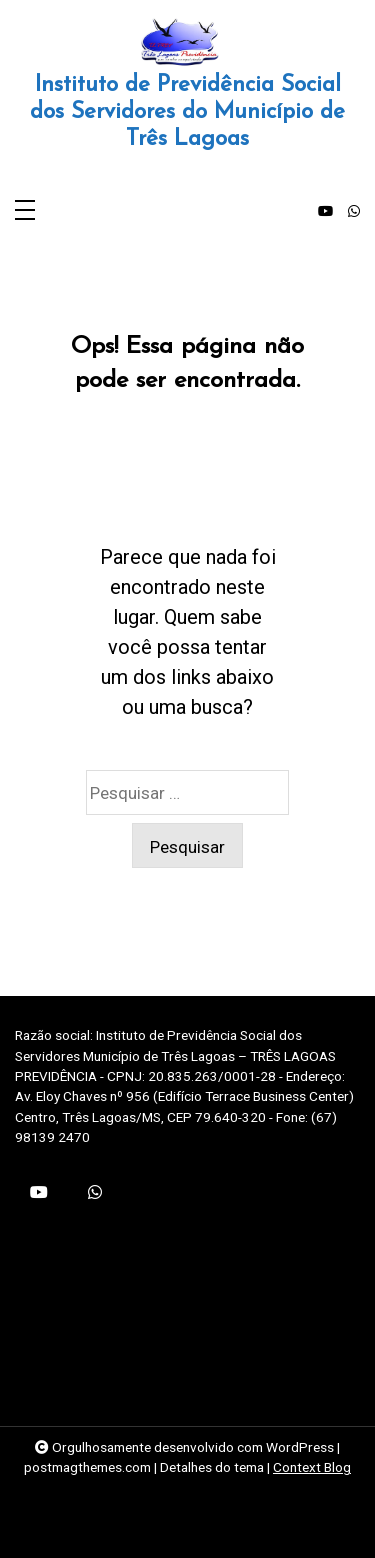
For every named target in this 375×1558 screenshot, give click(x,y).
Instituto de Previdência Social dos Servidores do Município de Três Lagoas (187, 112)
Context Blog (312, 1467)
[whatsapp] (354, 212)
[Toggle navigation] (25, 211)
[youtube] (325, 212)
